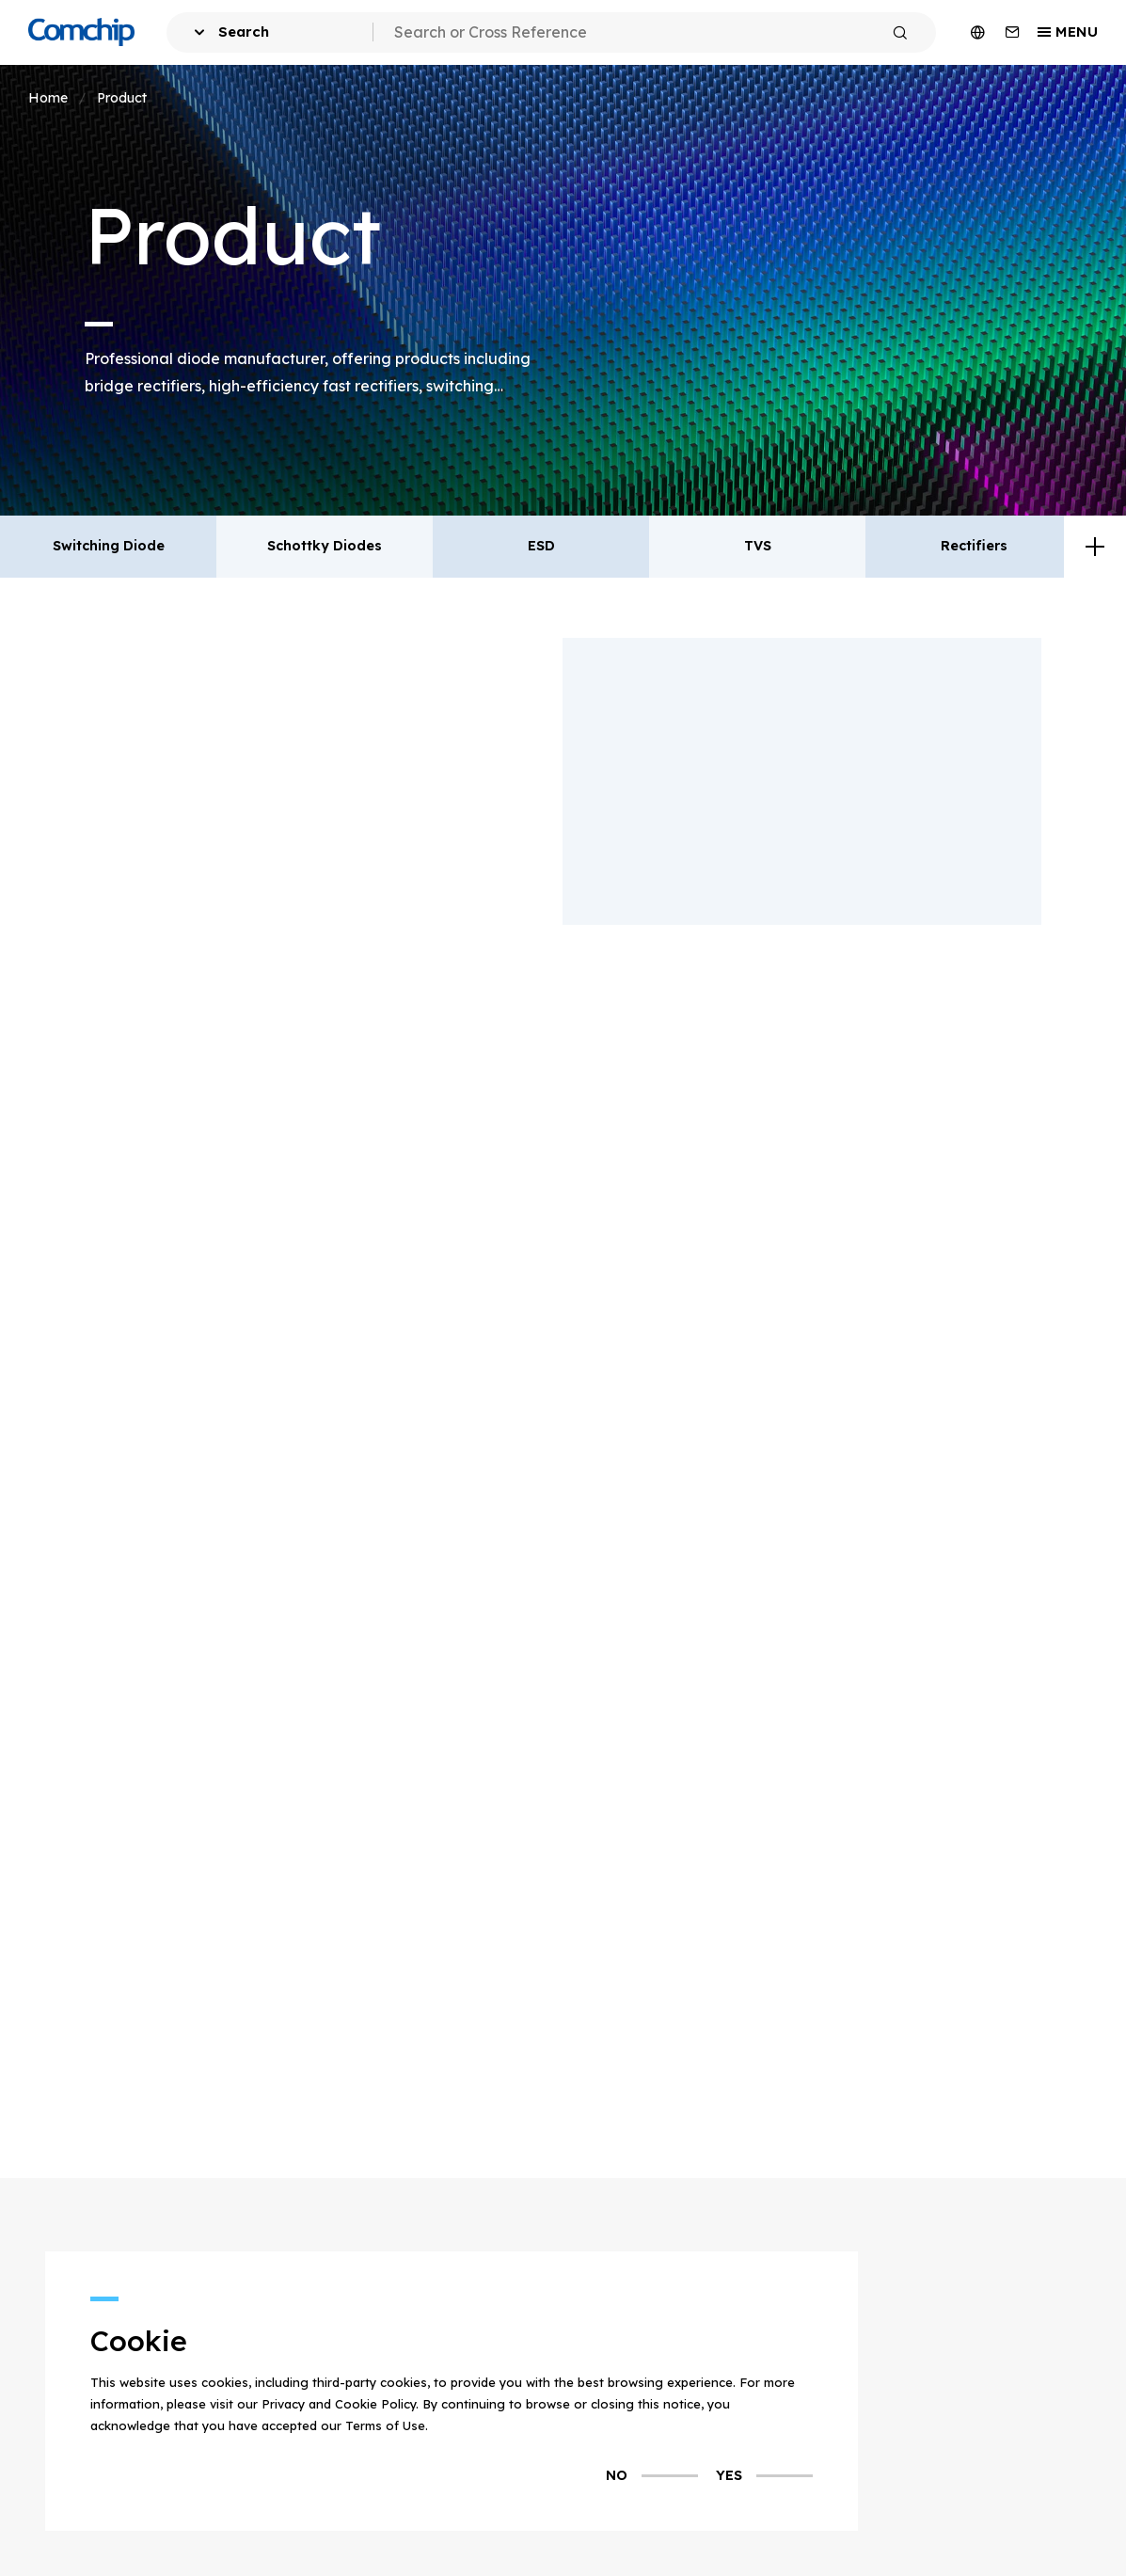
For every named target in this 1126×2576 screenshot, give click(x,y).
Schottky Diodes (324, 545)
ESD (541, 545)
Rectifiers (974, 545)
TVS (757, 545)
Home (48, 95)
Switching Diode (109, 545)
